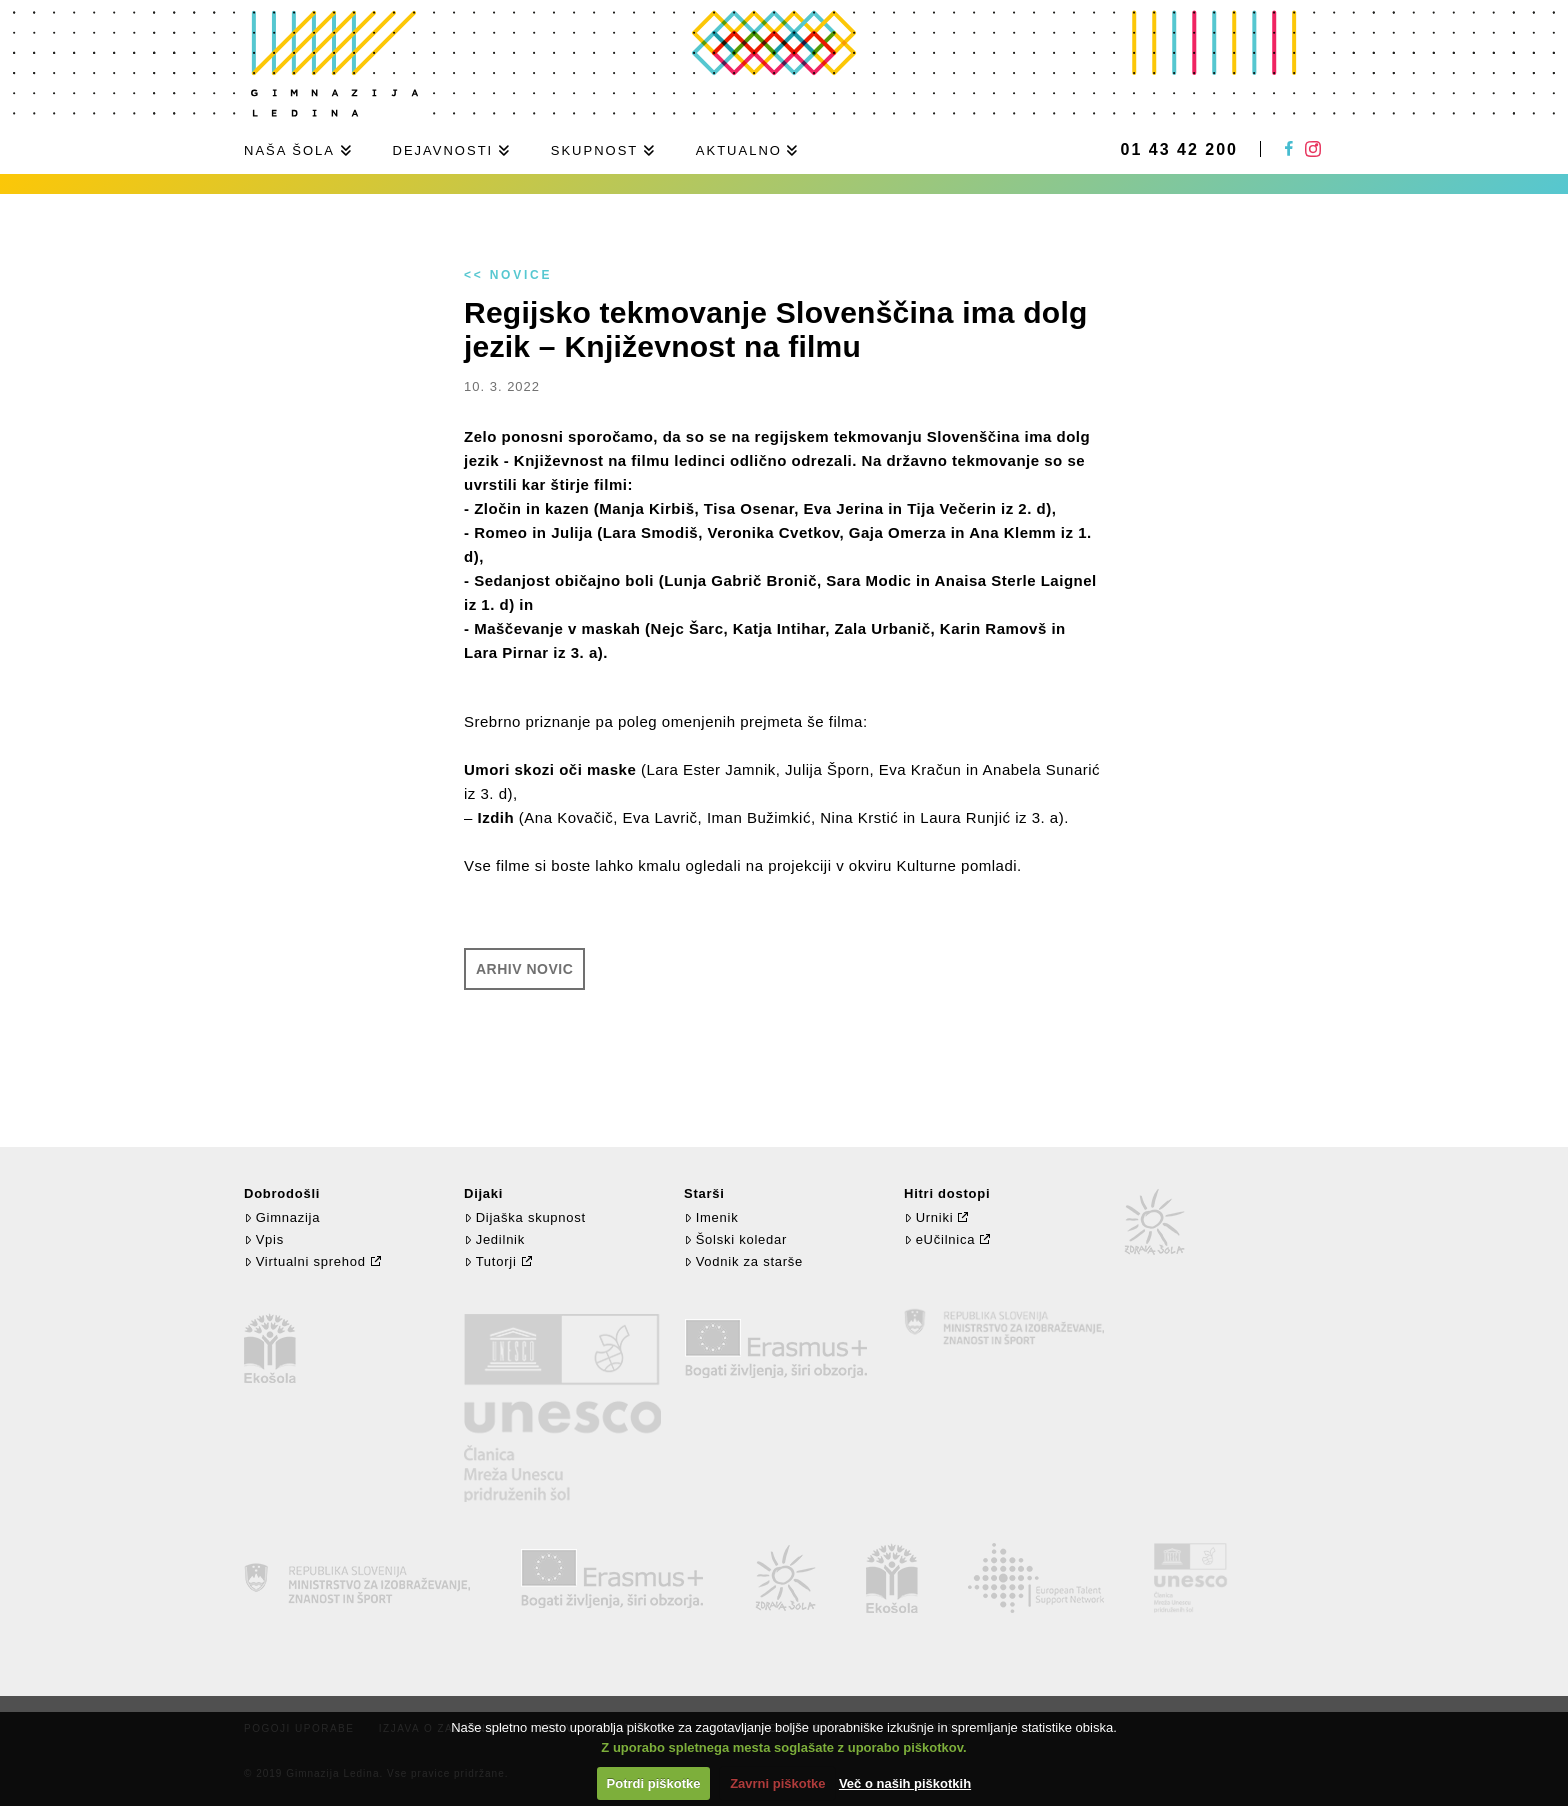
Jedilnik (494, 1239)
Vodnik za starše (743, 1261)
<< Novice (508, 275)
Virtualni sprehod (305, 1261)
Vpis (264, 1239)
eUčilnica (939, 1239)
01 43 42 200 (1179, 150)
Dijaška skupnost (525, 1217)
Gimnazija (282, 1217)
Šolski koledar (735, 1239)
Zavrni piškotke (777, 1783)
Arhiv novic (524, 969)
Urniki (928, 1217)
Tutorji (490, 1261)
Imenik (711, 1217)
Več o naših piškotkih (905, 1783)
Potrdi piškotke (654, 1783)
